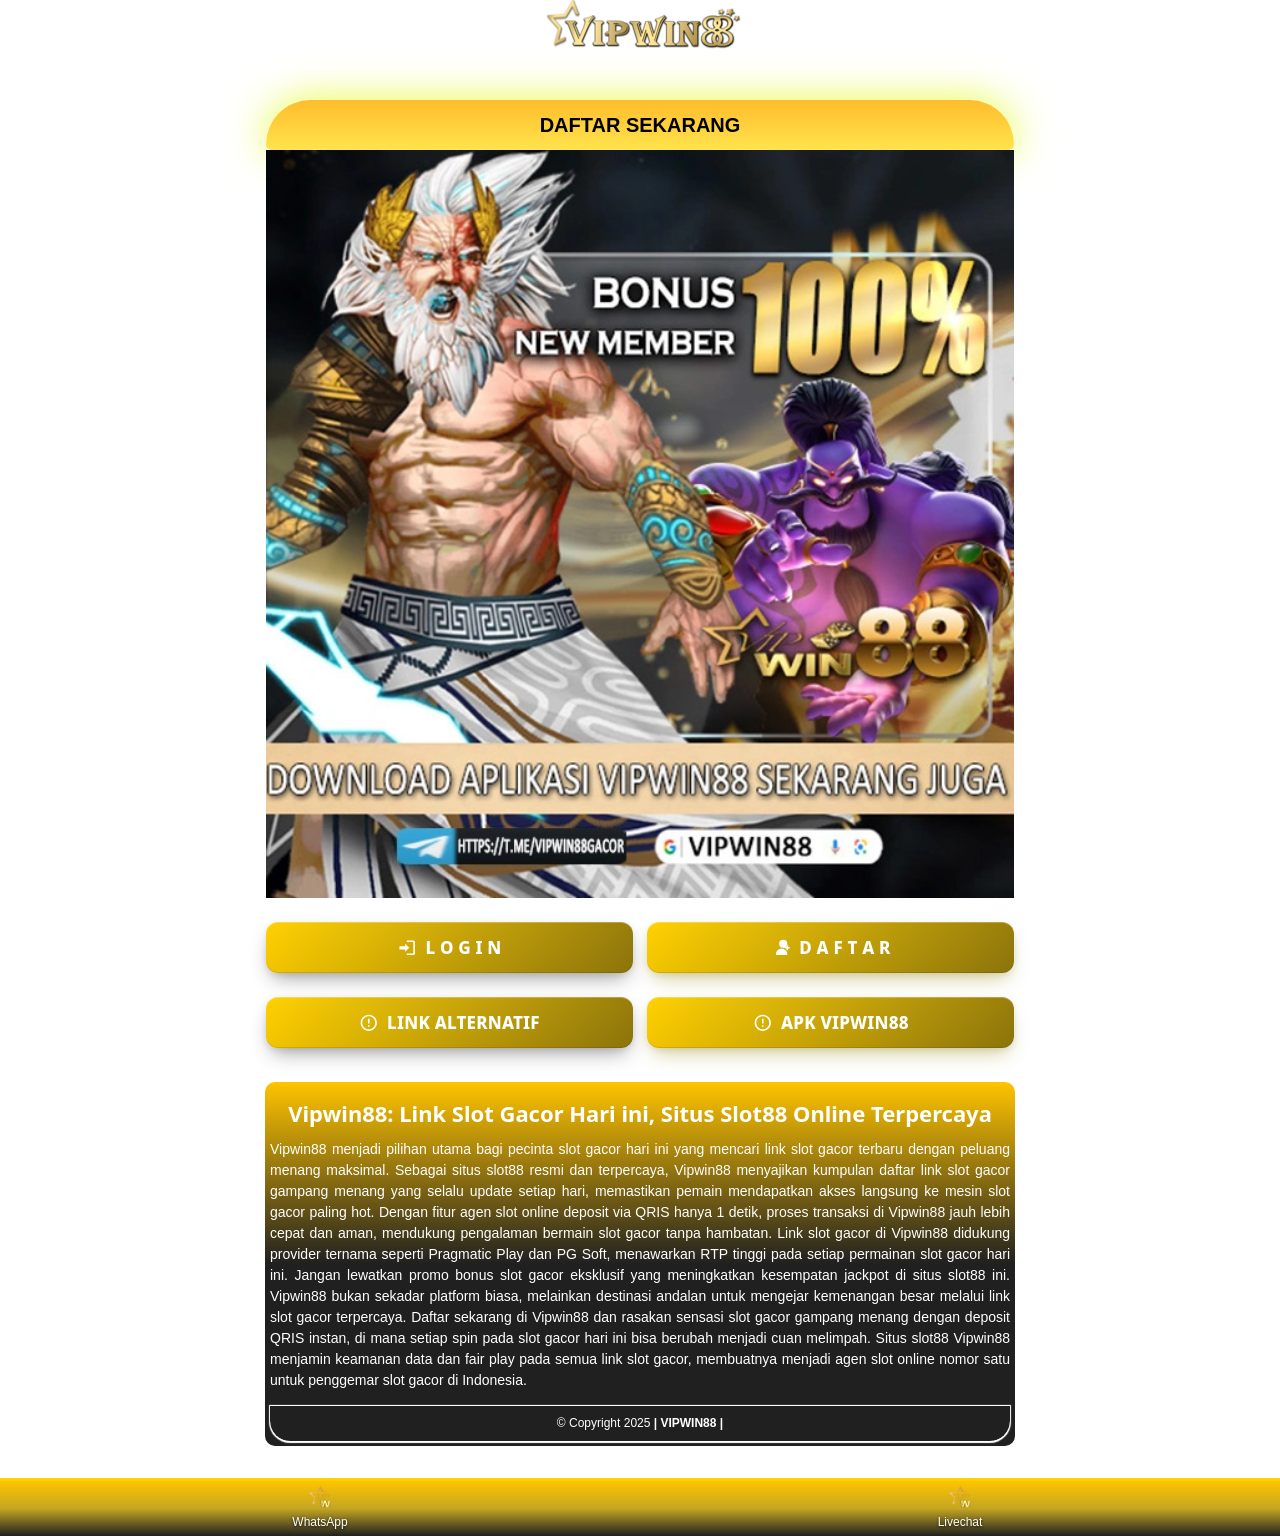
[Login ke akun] (449, 947)
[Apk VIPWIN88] (830, 1022)
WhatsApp (319, 1508)
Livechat (960, 1508)
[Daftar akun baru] (830, 947)
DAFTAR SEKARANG (640, 125)
